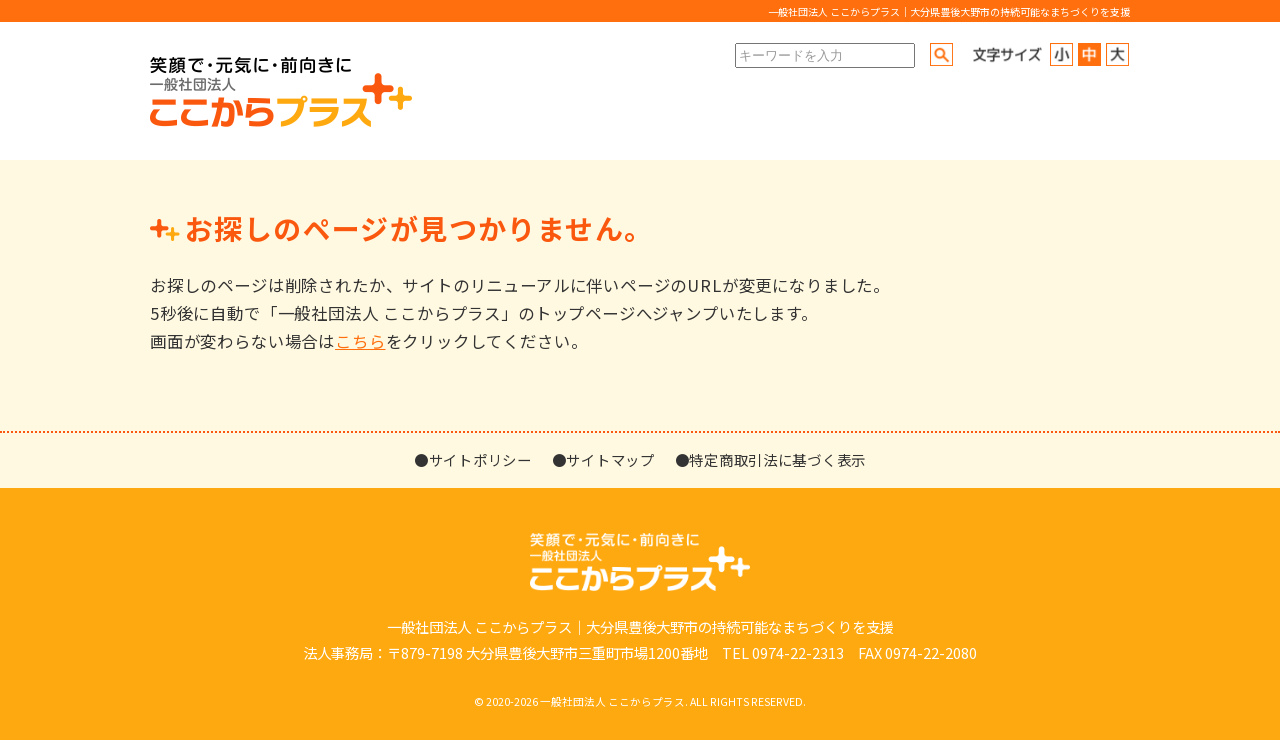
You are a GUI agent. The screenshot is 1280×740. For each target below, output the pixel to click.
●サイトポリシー (473, 459)
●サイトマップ (603, 459)
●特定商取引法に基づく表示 (770, 459)
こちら (360, 341)
